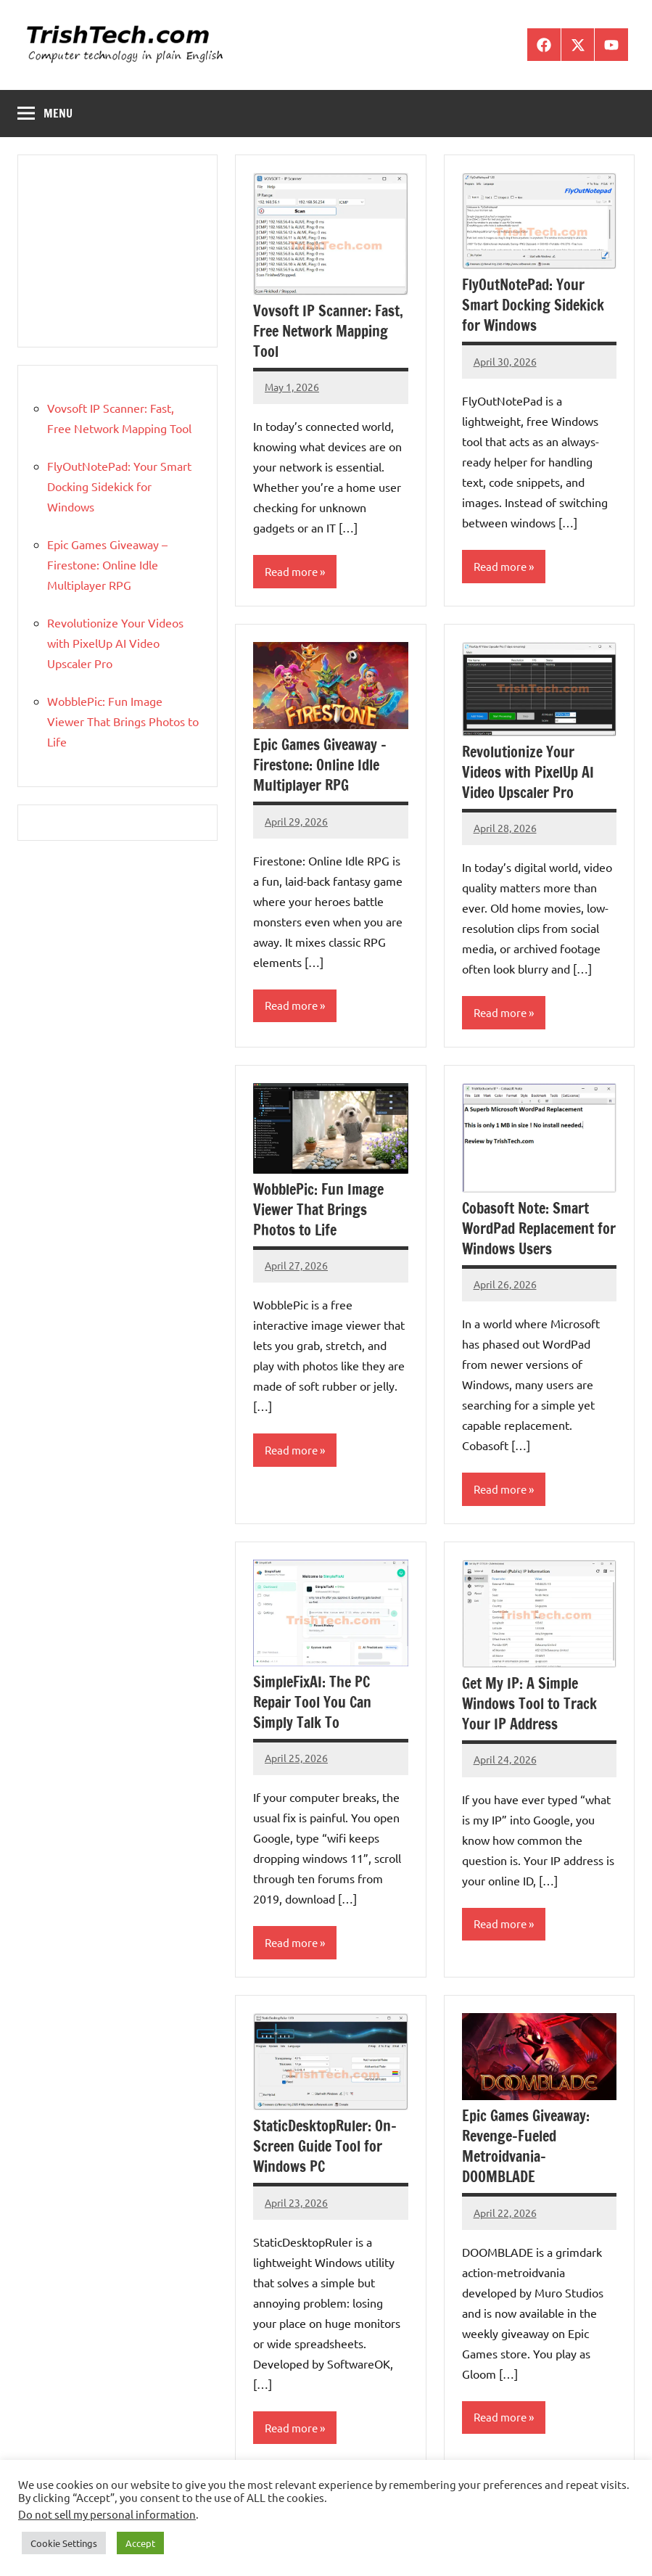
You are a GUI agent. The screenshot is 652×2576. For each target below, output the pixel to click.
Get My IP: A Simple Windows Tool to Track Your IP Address (529, 1704)
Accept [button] (140, 2543)
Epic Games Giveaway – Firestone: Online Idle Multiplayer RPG (320, 765)
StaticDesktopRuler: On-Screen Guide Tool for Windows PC (325, 2146)
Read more (291, 571)
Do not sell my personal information (107, 2514)
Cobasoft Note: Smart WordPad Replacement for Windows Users (539, 1228)
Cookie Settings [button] (63, 2543)
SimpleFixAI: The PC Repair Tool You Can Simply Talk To (312, 1702)
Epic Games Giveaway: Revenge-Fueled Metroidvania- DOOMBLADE (526, 2146)
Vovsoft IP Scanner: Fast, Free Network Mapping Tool (328, 331)
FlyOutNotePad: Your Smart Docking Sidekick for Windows (533, 305)
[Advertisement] (117, 251)
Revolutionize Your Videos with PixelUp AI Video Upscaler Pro (528, 772)
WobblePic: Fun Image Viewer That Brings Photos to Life (318, 1209)
